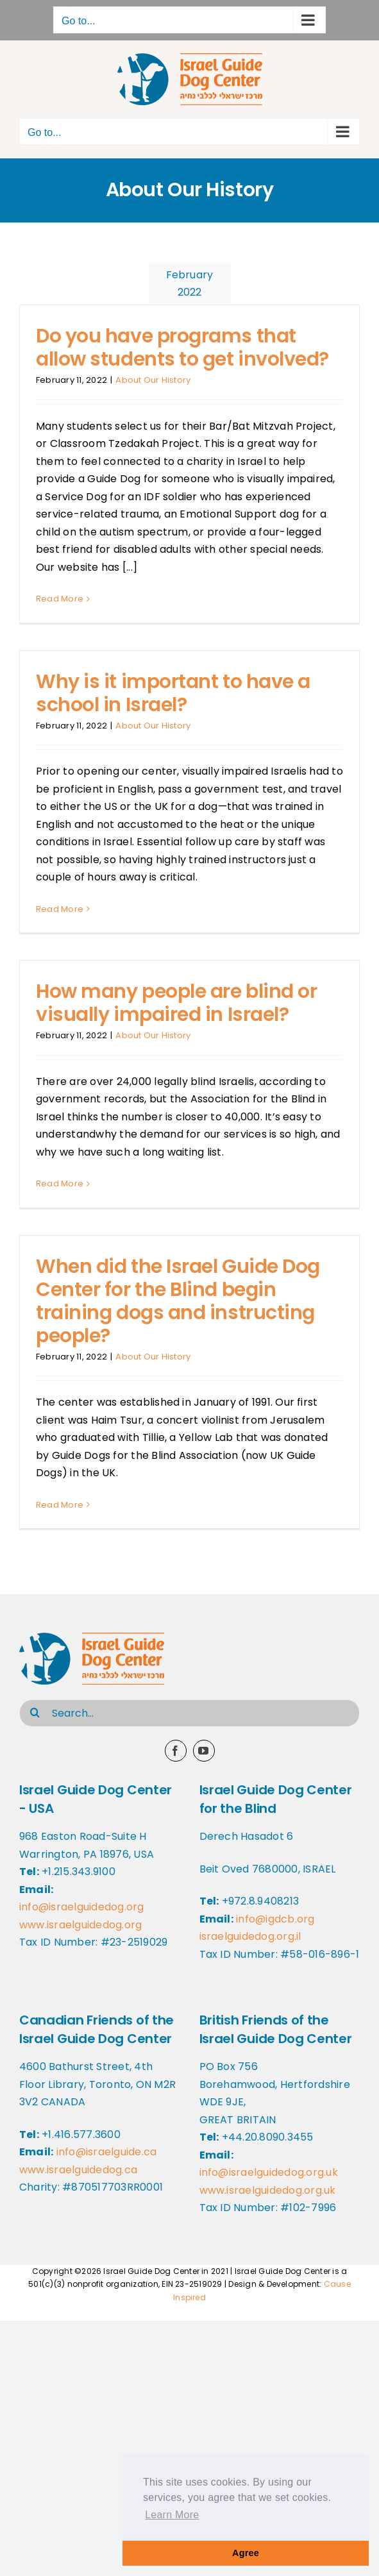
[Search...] (189, 1713)
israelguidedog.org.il (250, 1936)
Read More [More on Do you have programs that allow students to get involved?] (59, 599)
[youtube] (204, 1751)
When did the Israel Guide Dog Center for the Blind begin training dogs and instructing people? (178, 1301)
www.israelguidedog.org (80, 1924)
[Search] (35, 1712)
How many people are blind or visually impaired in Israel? (176, 1003)
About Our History (152, 380)
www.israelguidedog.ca (78, 2169)
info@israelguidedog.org (81, 1906)
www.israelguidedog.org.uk (267, 2190)
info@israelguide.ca (106, 2151)
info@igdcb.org (275, 1919)
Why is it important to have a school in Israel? (173, 693)
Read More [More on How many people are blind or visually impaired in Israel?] (59, 1183)
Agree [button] (245, 2553)
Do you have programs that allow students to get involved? (182, 348)
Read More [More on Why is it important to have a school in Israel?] (59, 909)
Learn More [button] (172, 2514)
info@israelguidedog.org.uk (268, 2172)
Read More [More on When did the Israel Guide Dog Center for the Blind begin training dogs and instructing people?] (59, 1505)
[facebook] (176, 1751)
